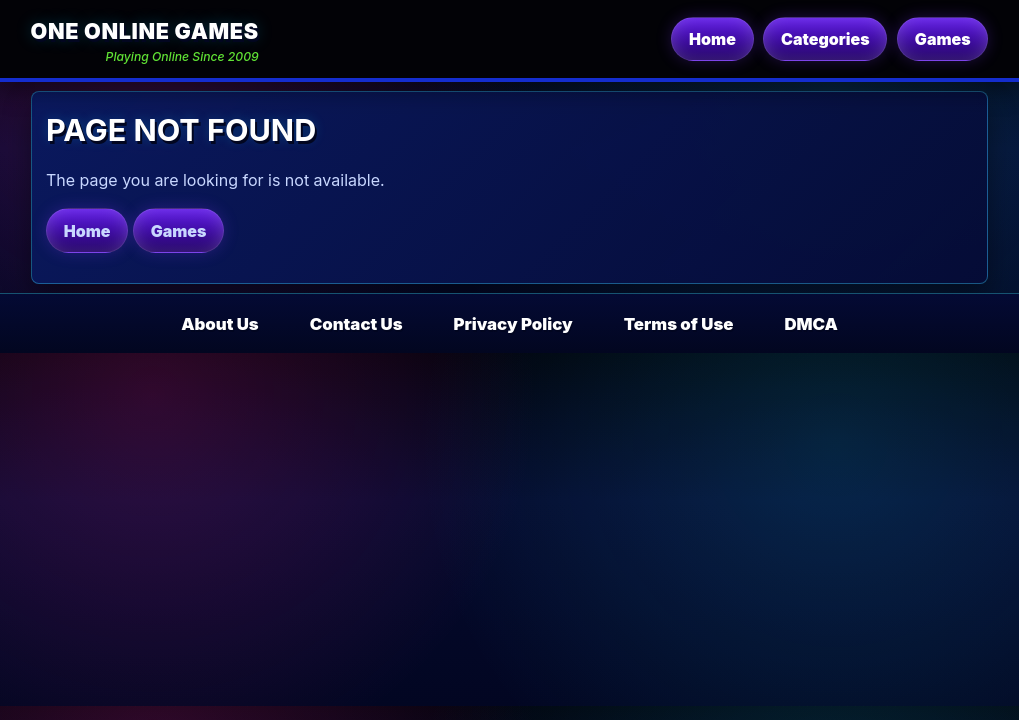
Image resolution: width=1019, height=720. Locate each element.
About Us (220, 324)
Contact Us (356, 324)
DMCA (810, 324)
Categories (825, 39)
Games (943, 39)
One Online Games (145, 31)
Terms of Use (679, 324)
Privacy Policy (512, 324)
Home (712, 39)
